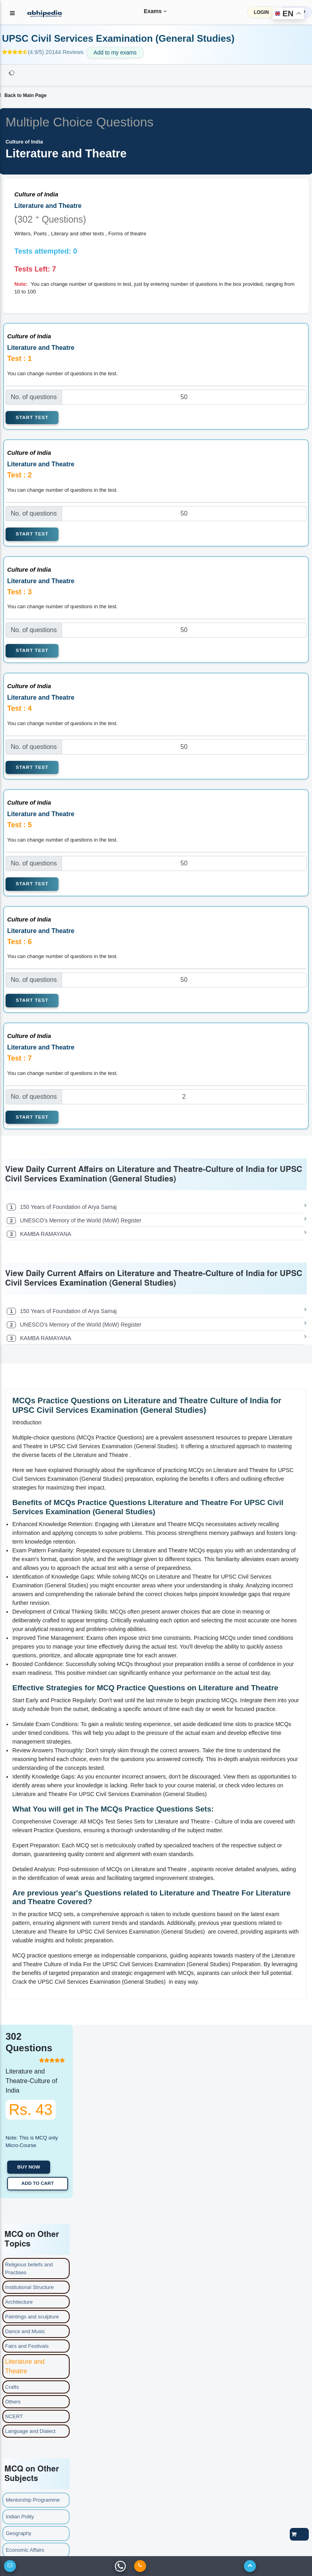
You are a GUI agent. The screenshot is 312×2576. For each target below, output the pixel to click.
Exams (150, 11)
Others (13, 2402)
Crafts (12, 2387)
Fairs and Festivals (27, 2346)
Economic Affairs (25, 2550)
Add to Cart (37, 2183)
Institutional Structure (29, 2287)
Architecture (19, 2302)
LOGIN (261, 12)
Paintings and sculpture (32, 2317)
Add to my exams (115, 52)
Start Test (32, 417)
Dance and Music (25, 2331)
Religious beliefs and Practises (29, 2268)
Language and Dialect (30, 2431)
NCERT (14, 2416)
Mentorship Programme (33, 2500)
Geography (18, 2533)
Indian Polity (20, 2517)
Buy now (29, 2167)
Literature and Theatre (25, 2366)
